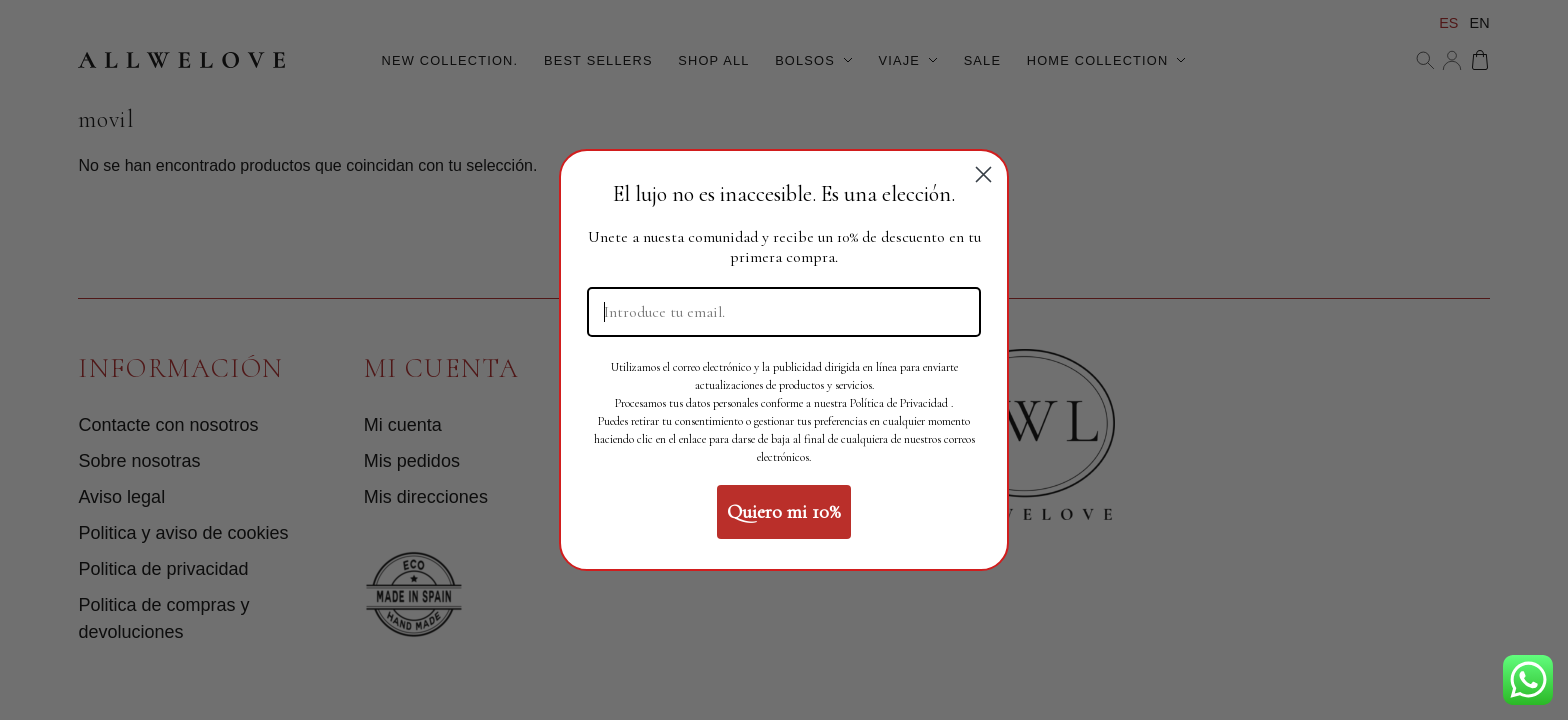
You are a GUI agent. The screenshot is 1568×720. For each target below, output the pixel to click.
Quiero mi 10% (784, 512)
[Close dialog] (983, 174)
